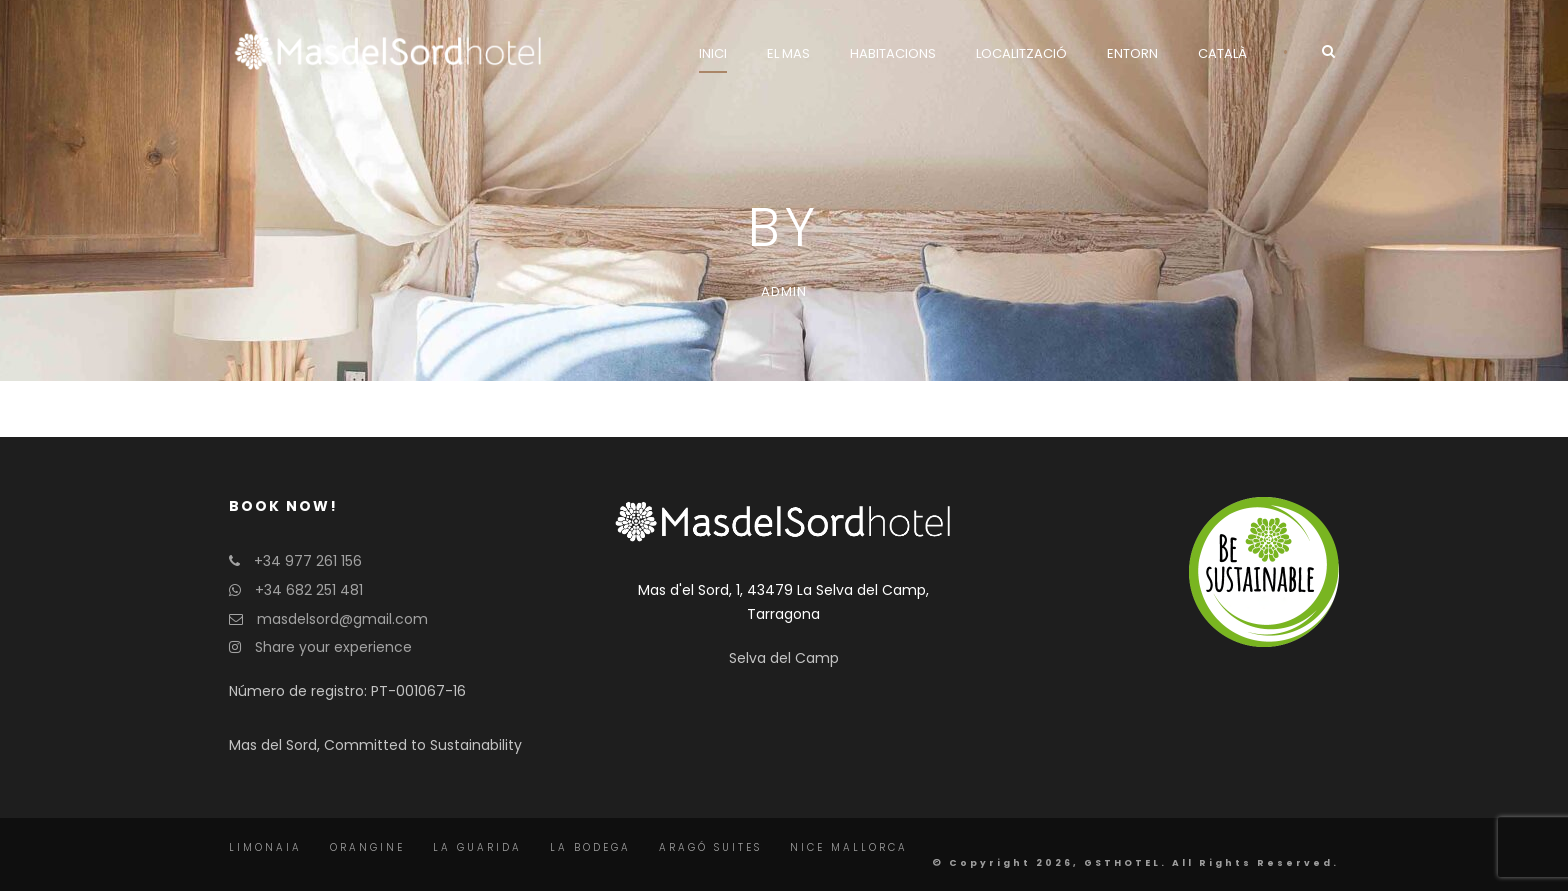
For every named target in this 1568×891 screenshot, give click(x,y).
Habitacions (893, 53)
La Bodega (590, 847)
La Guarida (477, 847)
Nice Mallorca (849, 847)
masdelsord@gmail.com (328, 619)
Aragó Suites (710, 847)
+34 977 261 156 (295, 561)
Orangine (367, 847)
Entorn (1132, 53)
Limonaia (265, 847)
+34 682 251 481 (296, 590)
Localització (1021, 53)
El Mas (788, 53)
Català (1222, 53)
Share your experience (320, 647)
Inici (713, 53)
